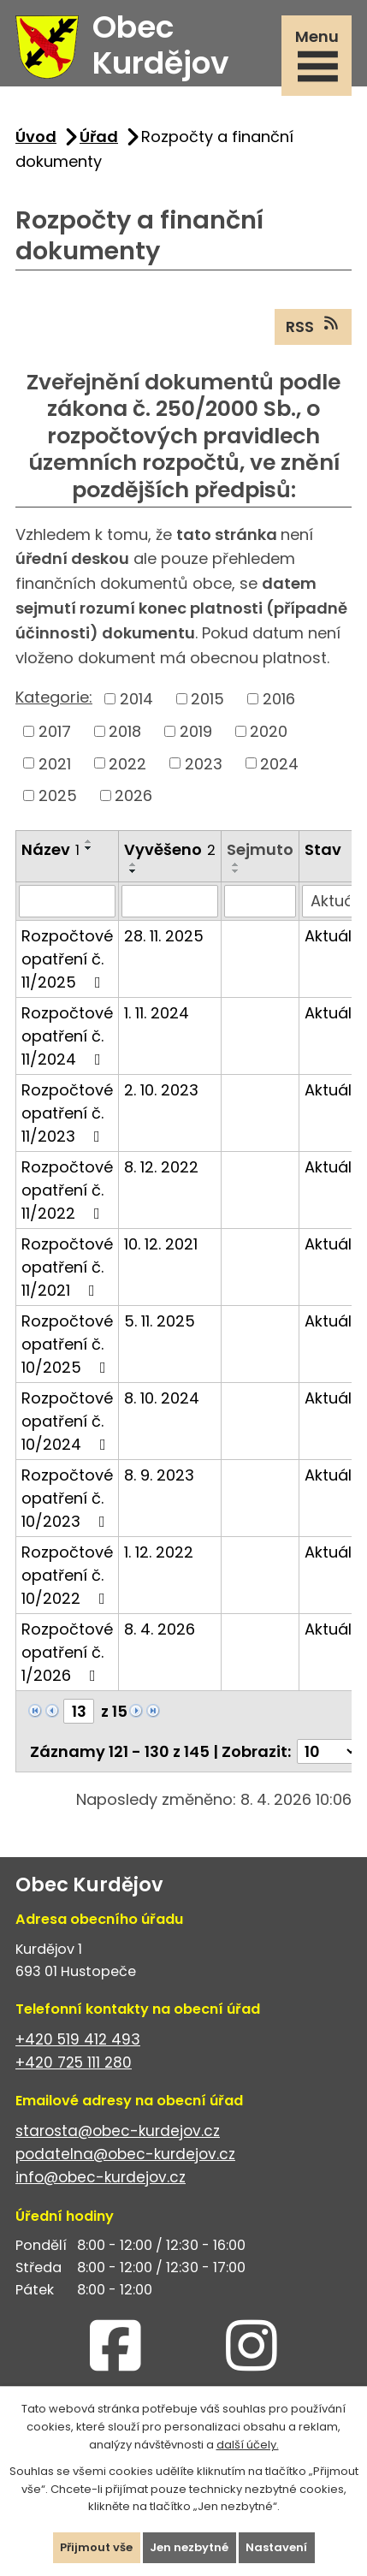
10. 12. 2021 (161, 1244)
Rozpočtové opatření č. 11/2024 (67, 1036)
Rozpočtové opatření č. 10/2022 (67, 1575)
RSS (313, 326)
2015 (207, 698)
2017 (54, 731)
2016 (279, 698)
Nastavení (276, 2547)
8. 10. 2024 (161, 1398)
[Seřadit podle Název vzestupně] (89, 841)
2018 (125, 731)
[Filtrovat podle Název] (67, 901)
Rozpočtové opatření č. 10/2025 (67, 1344)
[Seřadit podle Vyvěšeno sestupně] (133, 871)
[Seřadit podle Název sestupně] (89, 848)
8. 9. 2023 (159, 1475)
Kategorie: (53, 697)
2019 (196, 731)
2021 (54, 763)
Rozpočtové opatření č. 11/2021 (67, 1267)
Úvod (35, 136)
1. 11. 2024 (156, 1013)
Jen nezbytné (189, 2547)
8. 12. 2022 (161, 1167)
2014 (136, 698)
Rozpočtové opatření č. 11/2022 (67, 1190)
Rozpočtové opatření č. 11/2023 (67, 1113)
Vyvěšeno (170, 849)
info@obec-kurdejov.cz (100, 2177)
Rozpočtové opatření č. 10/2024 (67, 1421)
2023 (203, 763)
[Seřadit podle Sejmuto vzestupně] (236, 864)
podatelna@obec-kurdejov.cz (125, 2154)
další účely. (247, 2444)
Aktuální (335, 936)
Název (50, 849)
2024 (279, 763)
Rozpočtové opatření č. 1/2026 (67, 1652)
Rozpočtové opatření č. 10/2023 (67, 1498)
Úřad (99, 136)
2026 (133, 795)
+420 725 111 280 (73, 2062)
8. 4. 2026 (159, 1629)
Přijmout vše (96, 2547)
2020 (268, 731)
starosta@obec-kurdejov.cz (117, 2131)
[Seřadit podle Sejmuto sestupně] (236, 871)
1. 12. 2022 (158, 1552)
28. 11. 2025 (164, 936)
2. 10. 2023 (161, 1090)
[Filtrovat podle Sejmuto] (260, 901)
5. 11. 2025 (159, 1321)
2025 (57, 795)
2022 (127, 763)
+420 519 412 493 (77, 2039)
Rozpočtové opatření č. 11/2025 (67, 959)
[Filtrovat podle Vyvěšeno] (169, 901)
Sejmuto (260, 849)
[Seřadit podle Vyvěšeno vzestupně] (133, 864)
